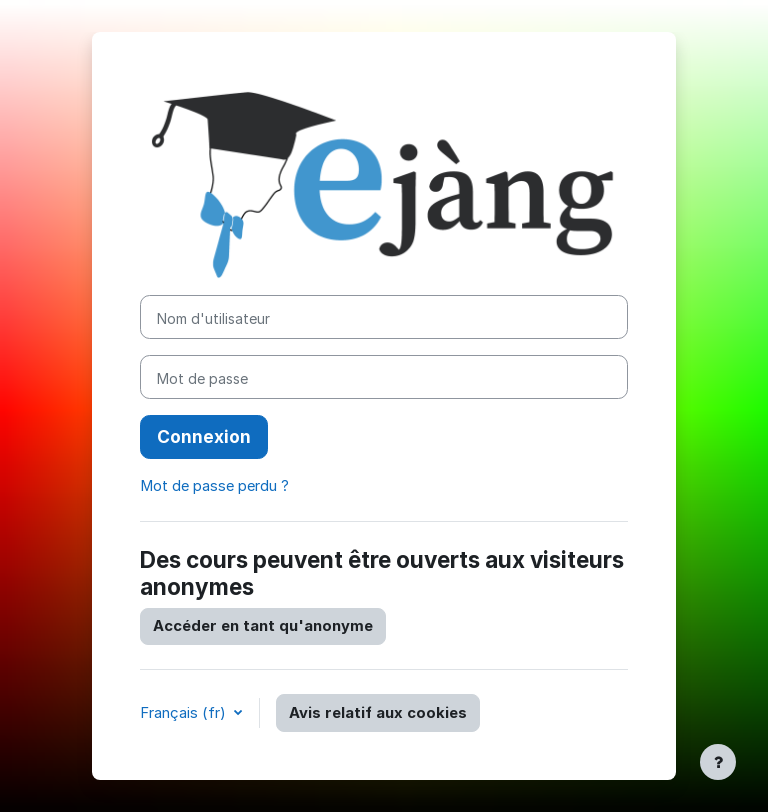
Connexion (204, 436)
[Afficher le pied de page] (718, 762)
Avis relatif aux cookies (378, 713)
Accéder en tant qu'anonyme (263, 626)
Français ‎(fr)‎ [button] (185, 713)
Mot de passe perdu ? (214, 486)
